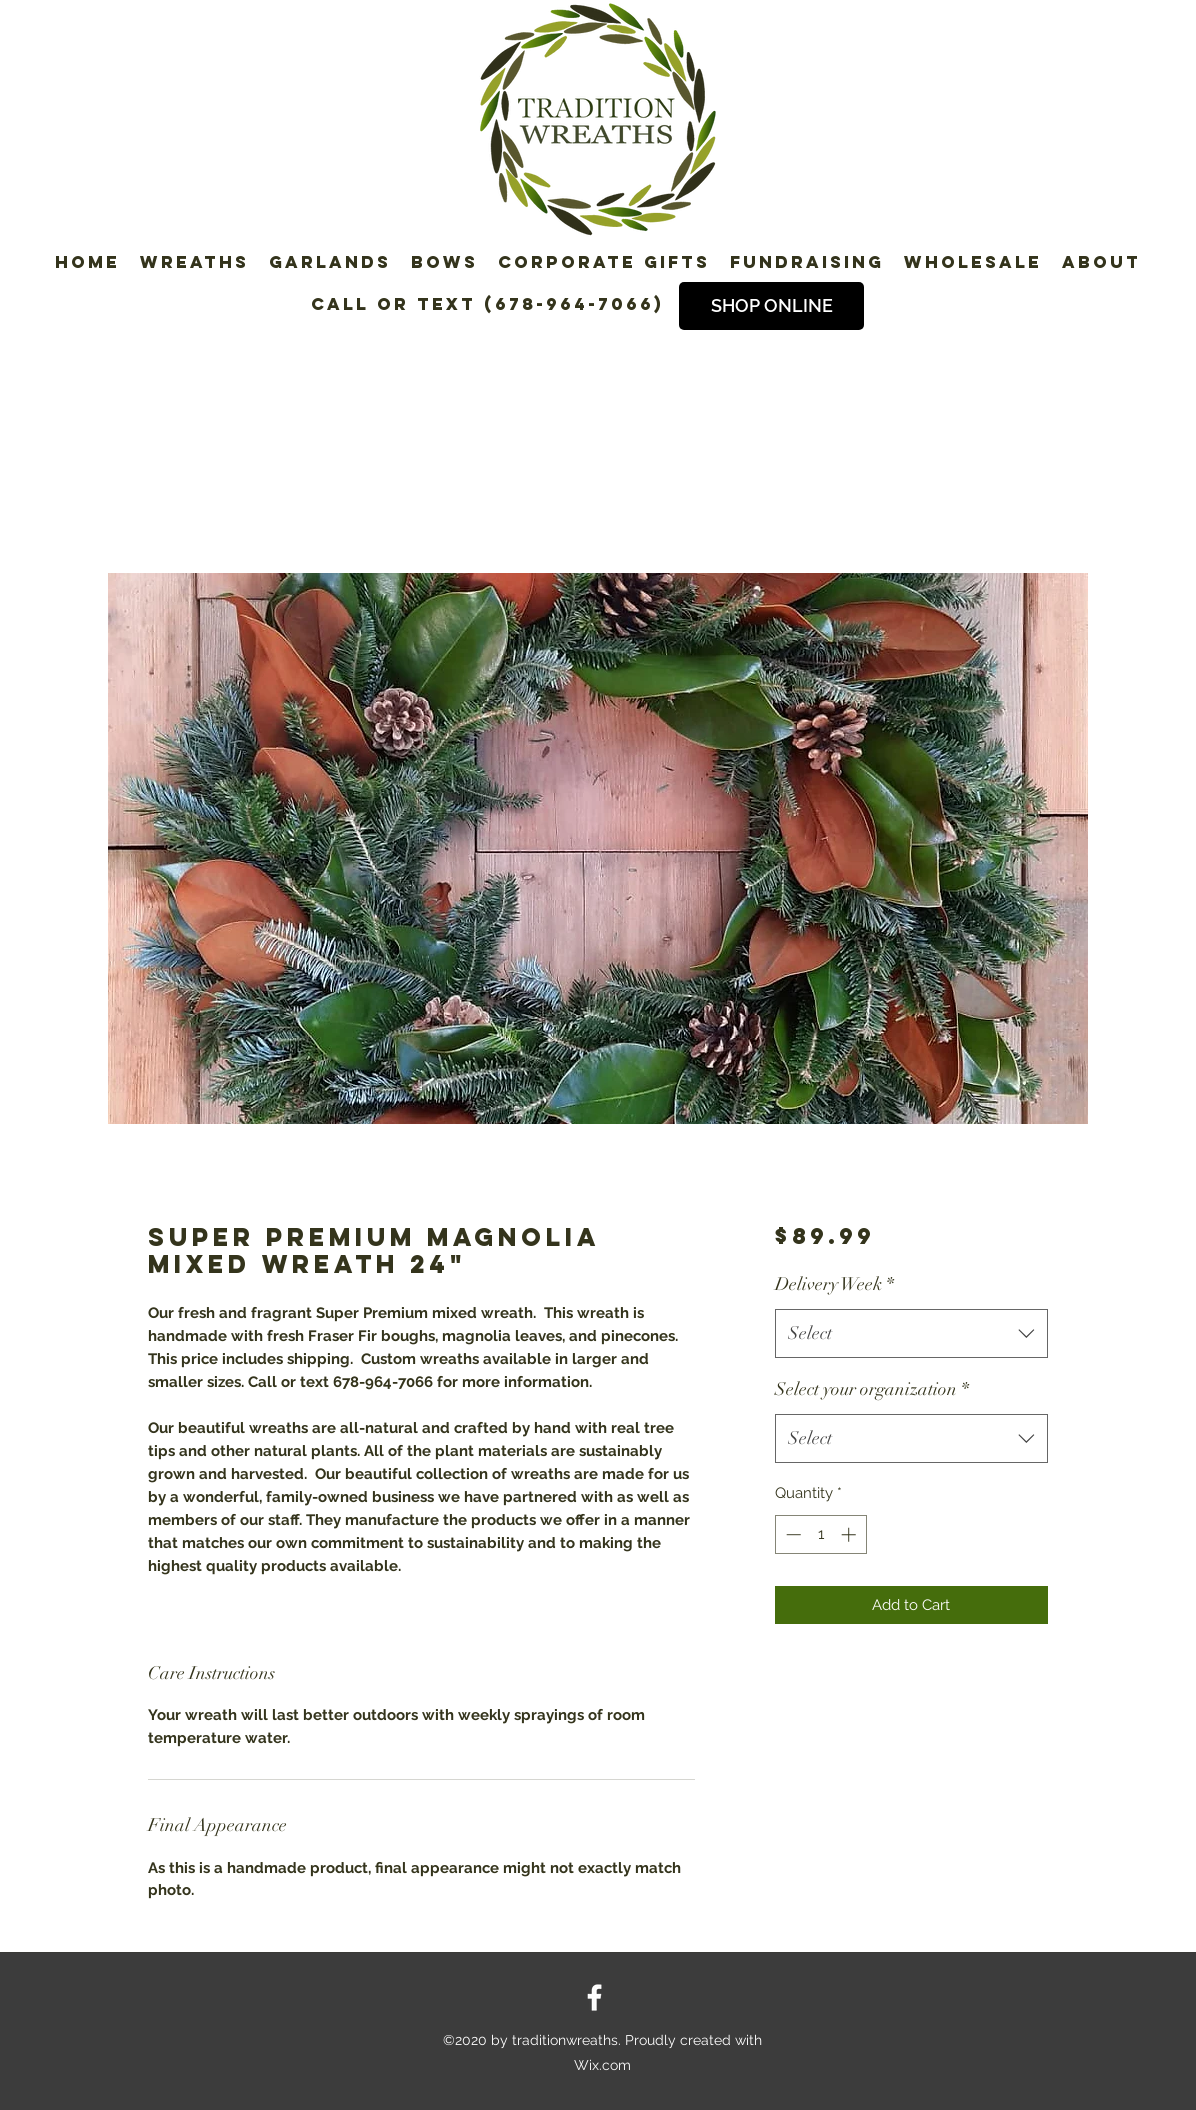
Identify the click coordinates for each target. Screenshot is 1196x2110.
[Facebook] (594, 1997)
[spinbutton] (820, 1534)
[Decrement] (791, 1534)
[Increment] (850, 1534)
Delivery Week (834, 1284)
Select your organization (872, 1389)
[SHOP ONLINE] (771, 306)
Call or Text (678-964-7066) (487, 304)
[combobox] (911, 1334)
